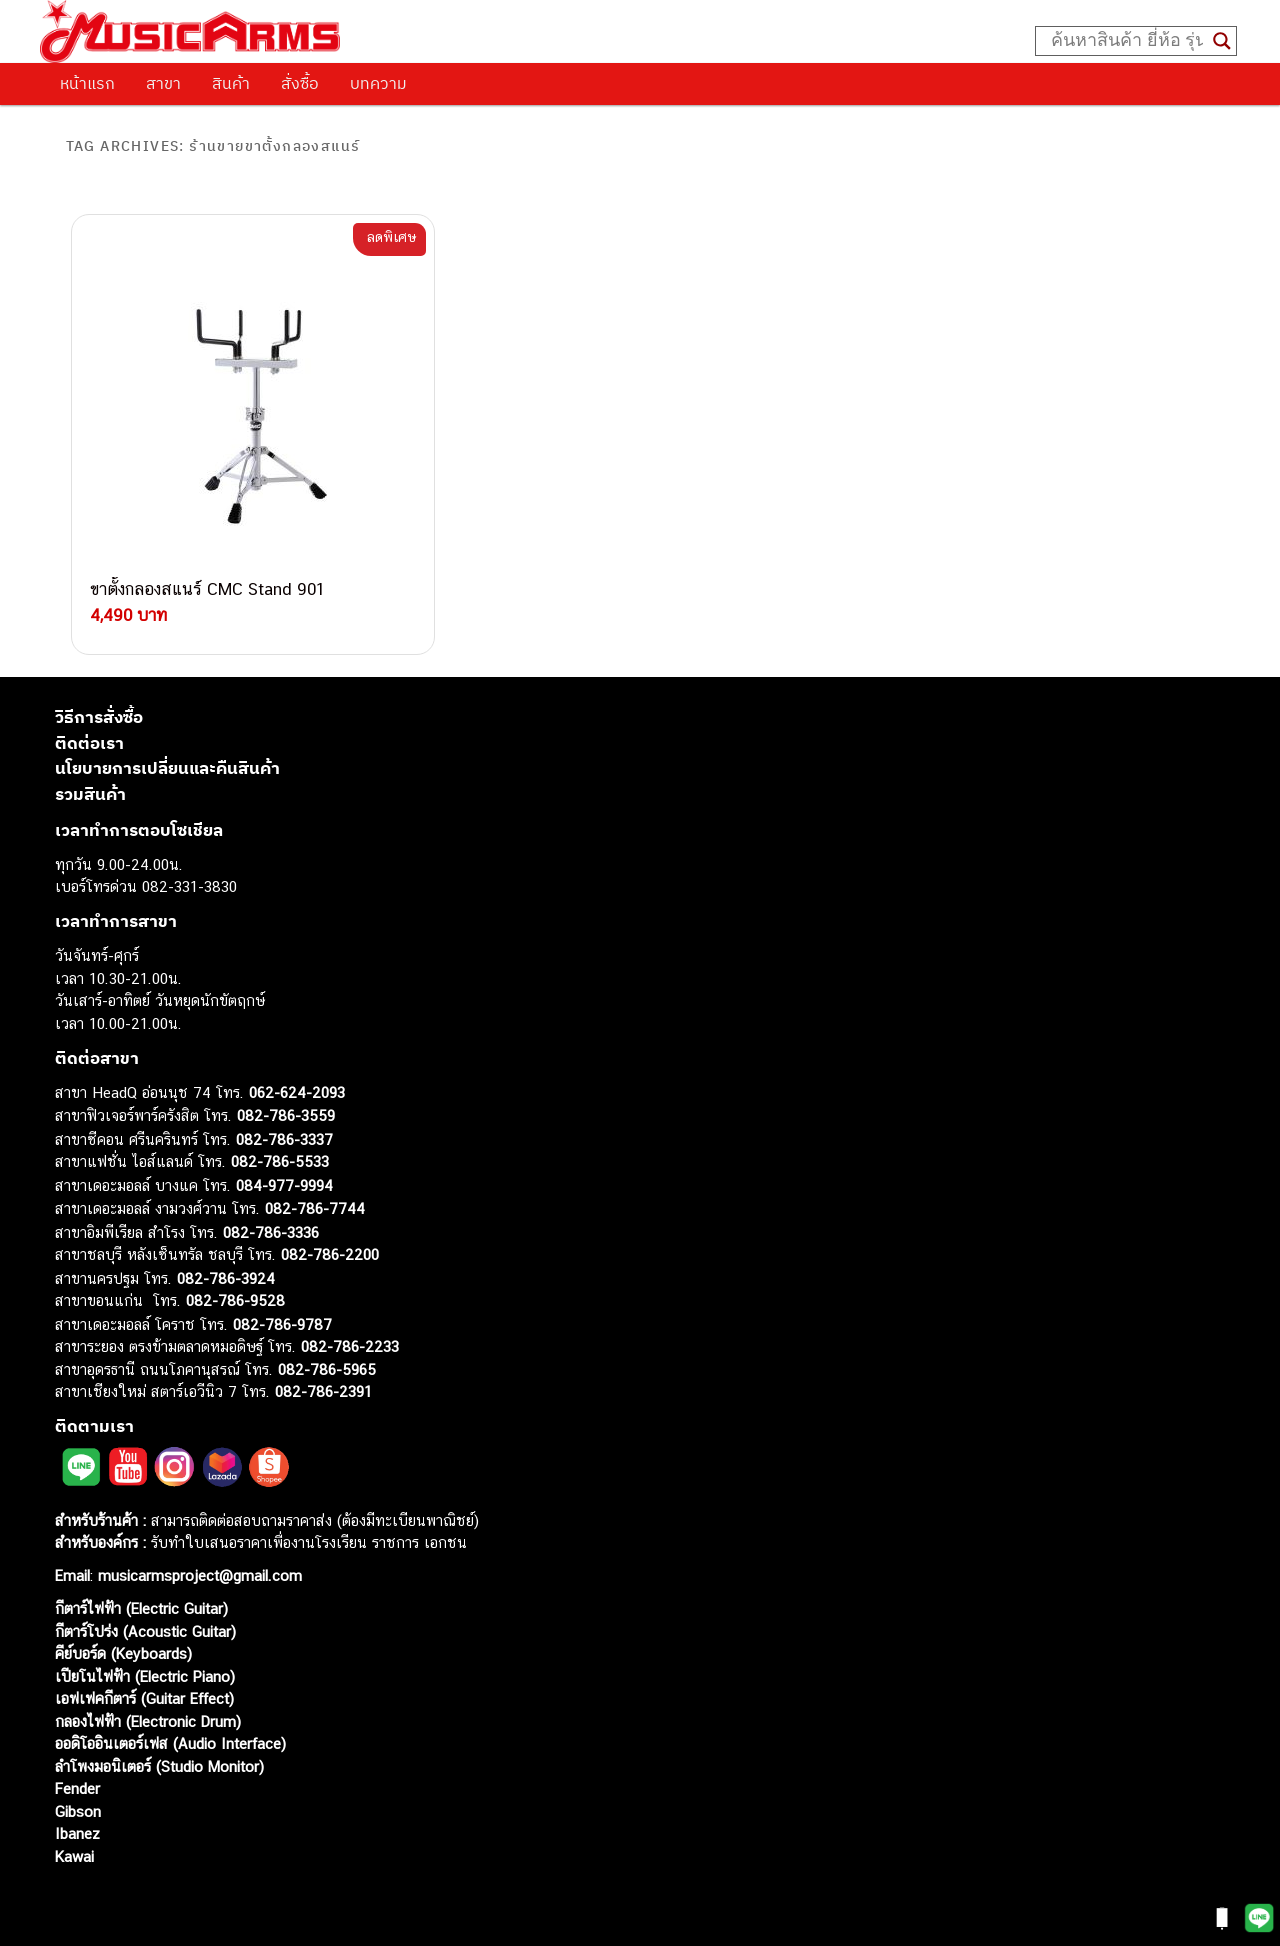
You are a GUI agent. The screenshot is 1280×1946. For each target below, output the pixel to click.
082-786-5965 (327, 1356)
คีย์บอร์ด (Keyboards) (123, 1640)
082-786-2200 (330, 1241)
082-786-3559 (286, 1102)
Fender (77, 1775)
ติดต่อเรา (89, 730)
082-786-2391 (323, 1378)
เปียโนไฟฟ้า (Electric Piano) (145, 1663)
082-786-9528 (235, 1287)
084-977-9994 (284, 1172)
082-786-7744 (315, 1195)
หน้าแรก (87, 83)
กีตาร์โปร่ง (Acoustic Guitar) (145, 1618)
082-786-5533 (280, 1148)
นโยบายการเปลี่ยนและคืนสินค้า (167, 755)
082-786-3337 (284, 1126)
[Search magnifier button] (1222, 41)
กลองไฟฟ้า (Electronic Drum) (148, 1708)
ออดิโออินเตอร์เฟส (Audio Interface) (170, 1730)
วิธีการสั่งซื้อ (99, 704)
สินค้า (231, 83)
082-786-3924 (226, 1265)
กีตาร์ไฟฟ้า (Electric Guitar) (141, 1595)
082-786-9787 (282, 1311)
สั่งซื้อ (300, 83)
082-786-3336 (271, 1219)
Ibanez (77, 1820)
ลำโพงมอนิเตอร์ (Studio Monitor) (159, 1753)
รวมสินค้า (90, 781)
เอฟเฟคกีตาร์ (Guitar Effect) (144, 1685)
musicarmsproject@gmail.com (197, 1562)
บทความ (378, 83)
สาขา (163, 83)
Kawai (74, 1843)
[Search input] (1127, 41)
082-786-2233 (350, 1333)
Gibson (78, 1798)
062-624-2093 (297, 1079)
